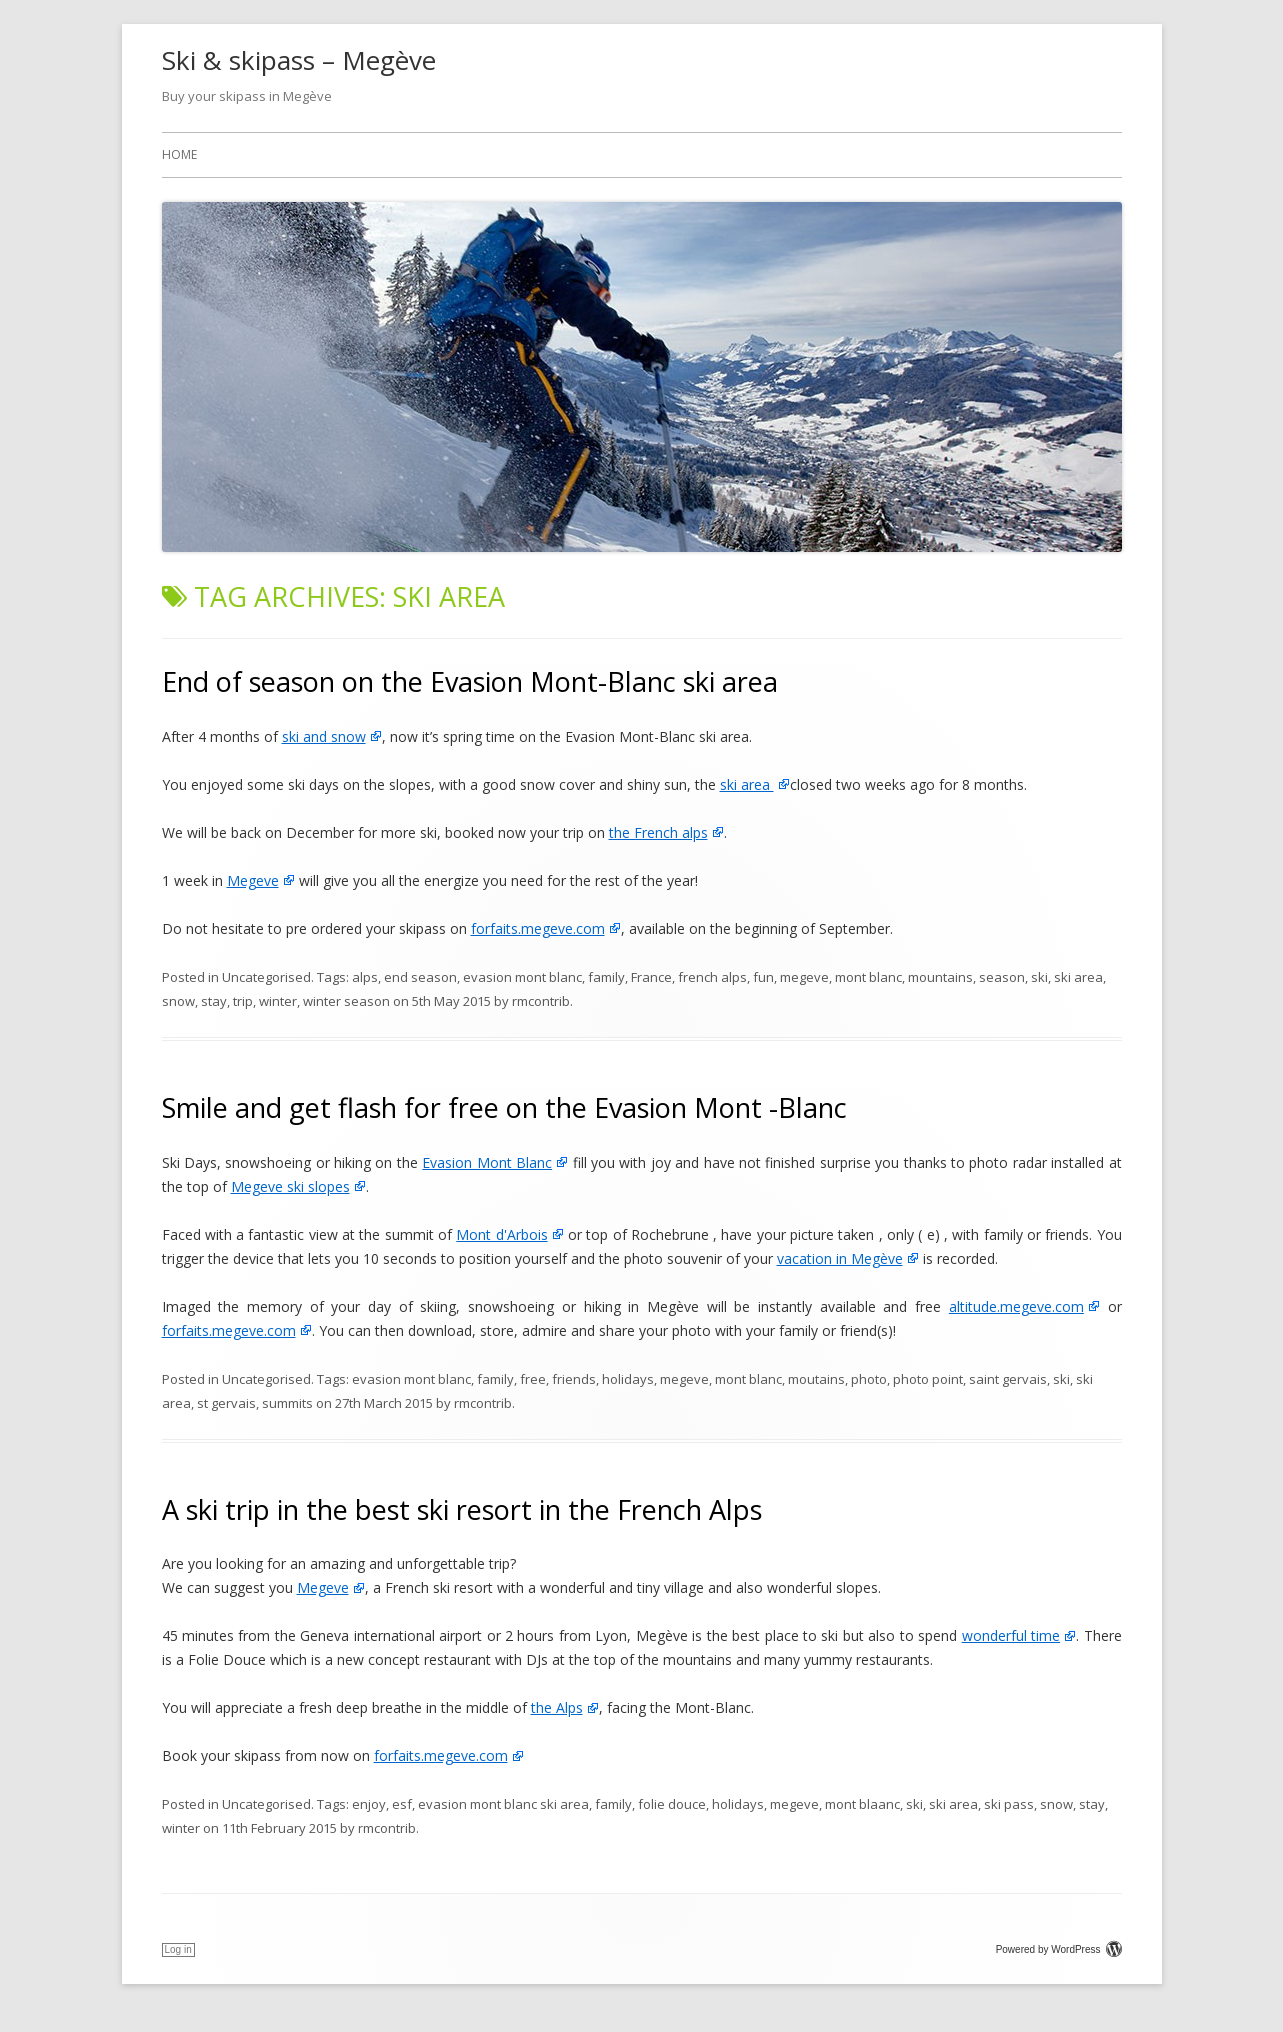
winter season (346, 1001)
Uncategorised (266, 977)
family (606, 977)
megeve (804, 977)
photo (869, 1379)
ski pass (1009, 1804)
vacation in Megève (840, 1258)
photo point (928, 1379)
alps (365, 977)
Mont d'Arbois (501, 1234)
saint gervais (1008, 1379)
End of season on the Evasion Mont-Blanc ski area (470, 681)
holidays (628, 1379)
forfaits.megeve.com (538, 928)
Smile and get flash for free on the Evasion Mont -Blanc (504, 1107)
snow (178, 1001)
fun (763, 977)
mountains (940, 977)
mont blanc (868, 977)
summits (287, 1403)
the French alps (658, 832)
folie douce (672, 1804)
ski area (747, 784)
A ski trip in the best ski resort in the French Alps (462, 1509)
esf (402, 1804)
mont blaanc (862, 1804)
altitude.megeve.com (1016, 1306)
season (1002, 977)
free (533, 1379)
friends (574, 1379)
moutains (816, 1379)
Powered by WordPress (1059, 1949)
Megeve (253, 880)
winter (278, 1001)
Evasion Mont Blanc (487, 1162)
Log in (178, 1949)
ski (1039, 977)
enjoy (369, 1804)
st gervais (226, 1403)
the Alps (557, 1707)
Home (179, 154)
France (651, 977)
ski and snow (324, 736)
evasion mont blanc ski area (503, 1804)
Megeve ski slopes (290, 1186)
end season (420, 977)
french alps (712, 977)
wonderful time (1011, 1635)
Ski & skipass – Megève (299, 60)
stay (214, 1001)
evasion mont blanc (522, 977)
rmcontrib (541, 1001)
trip (243, 1001)
